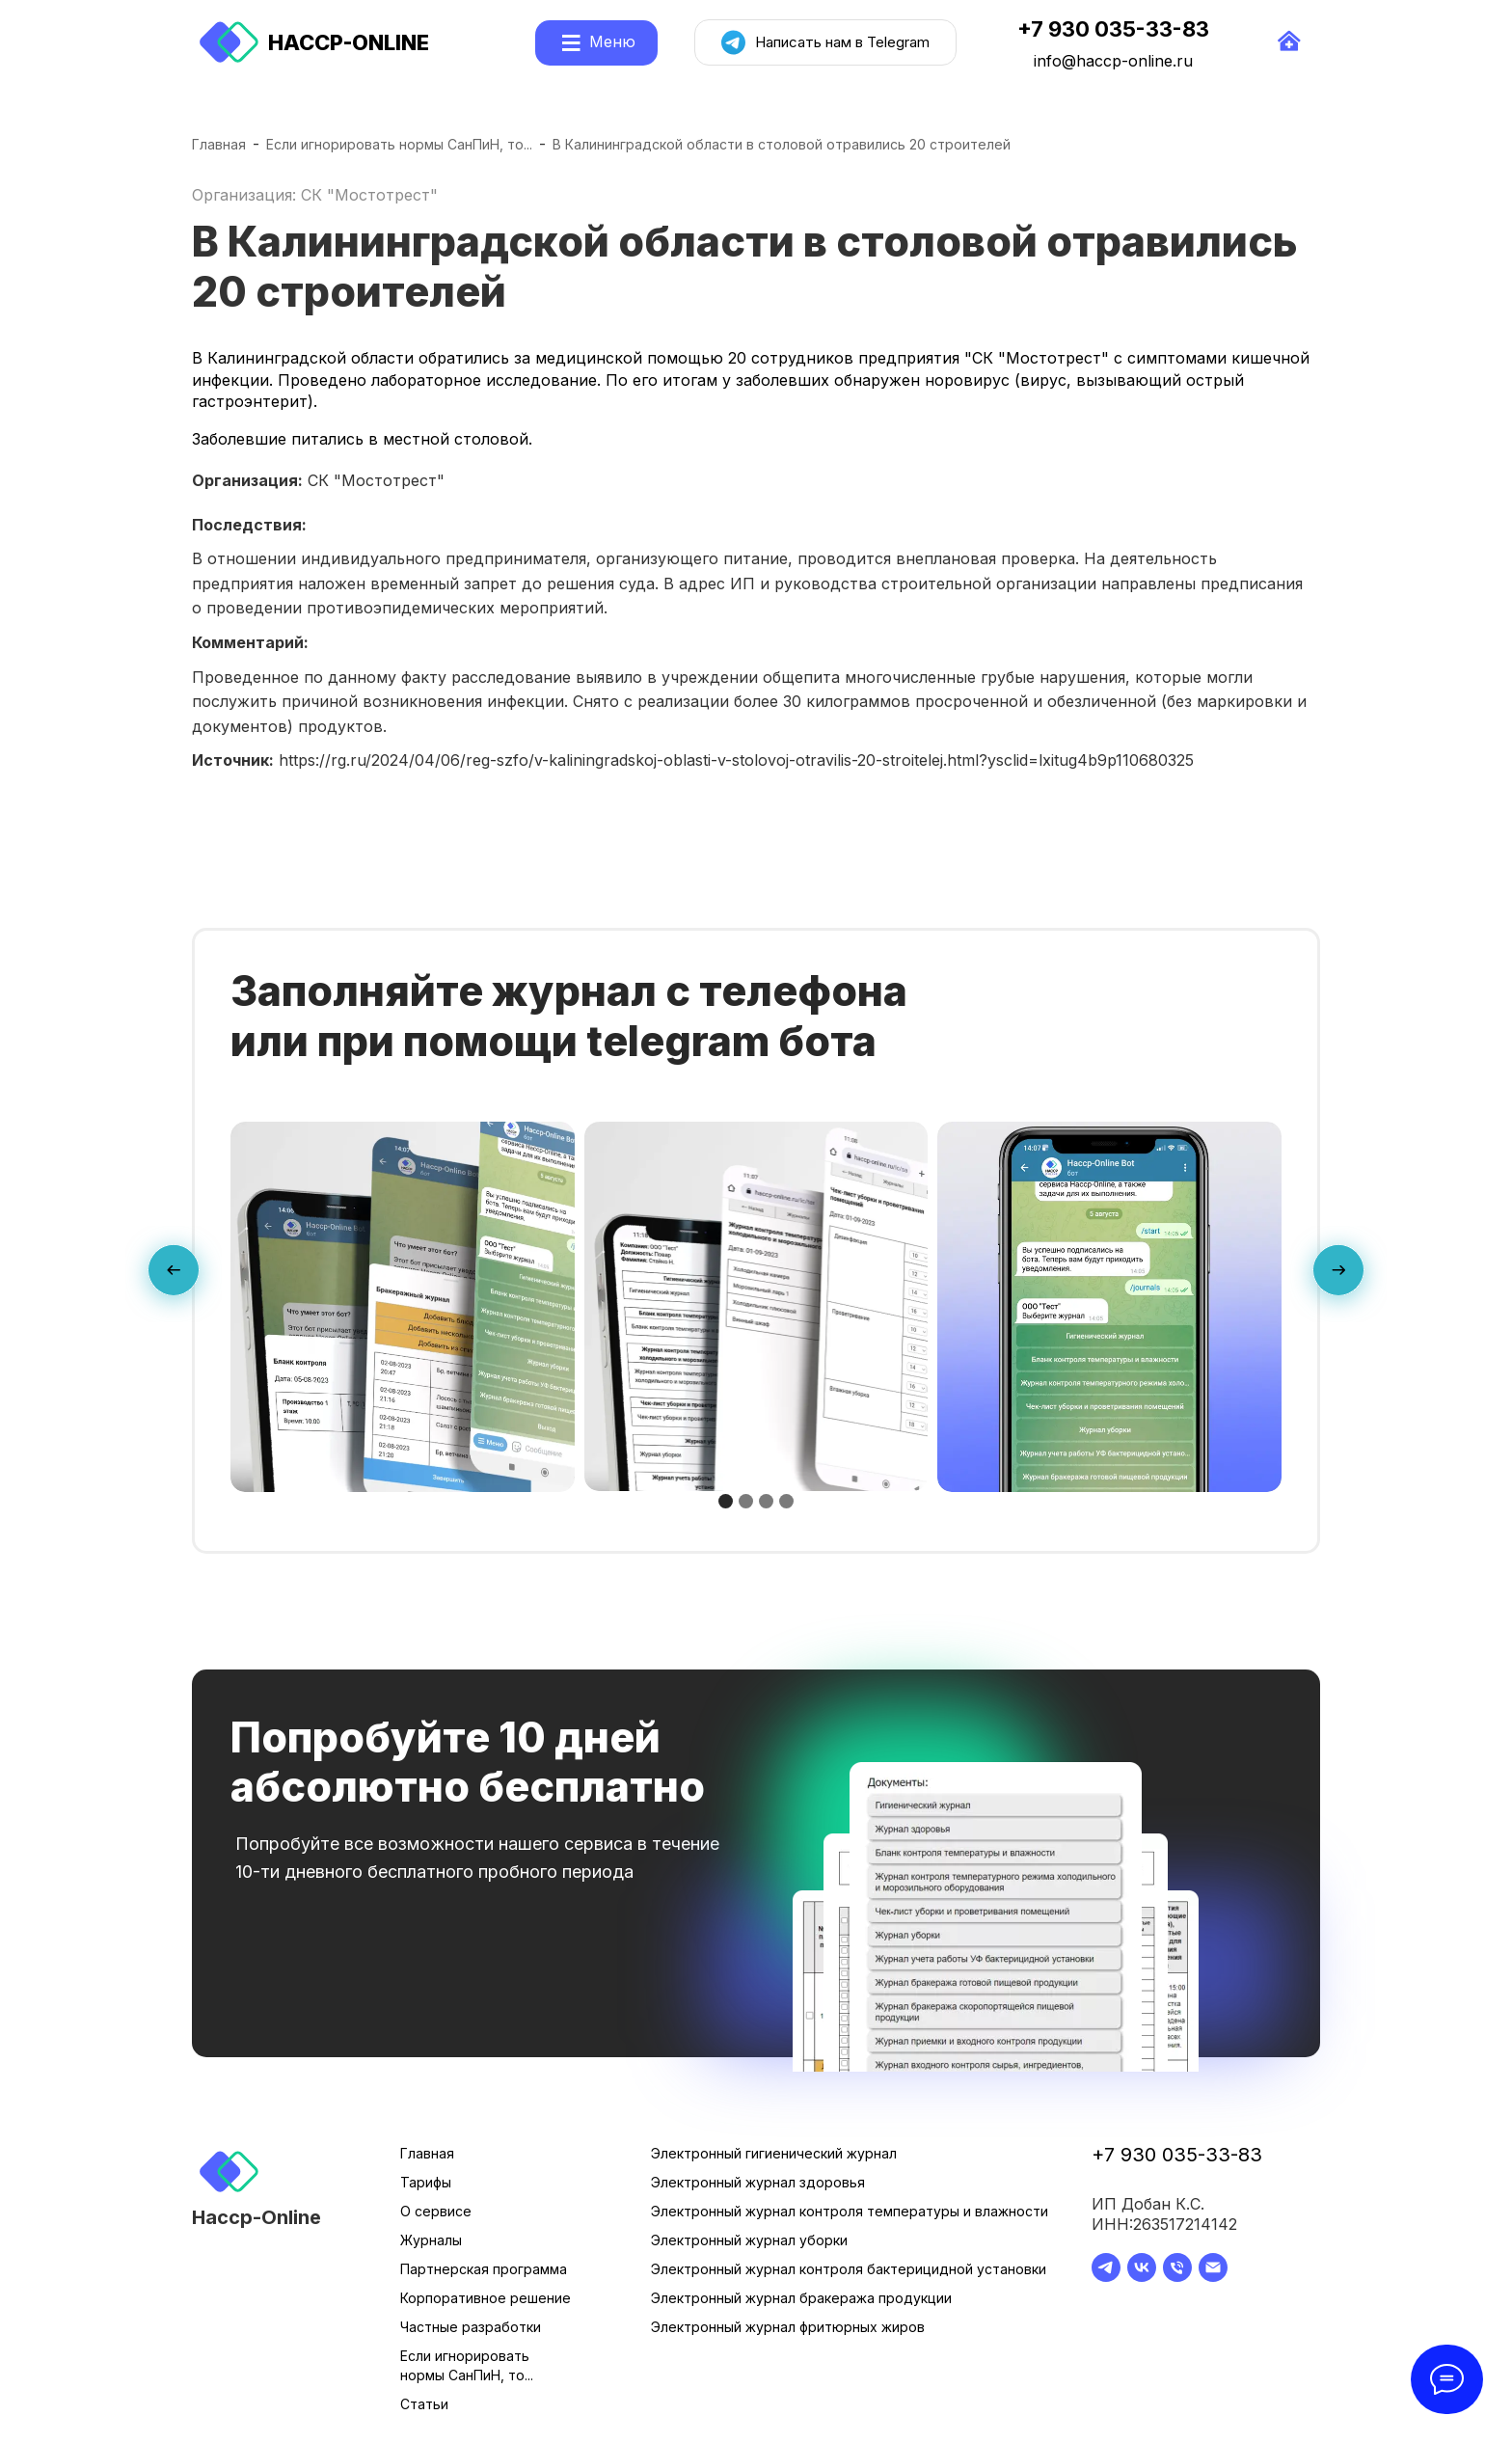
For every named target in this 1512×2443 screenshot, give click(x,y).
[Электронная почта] (1213, 2276)
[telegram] (1106, 2276)
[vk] (1141, 2276)
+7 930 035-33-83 (1177, 2154)
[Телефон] (1177, 2276)
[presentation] (173, 1274)
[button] (725, 1501)
